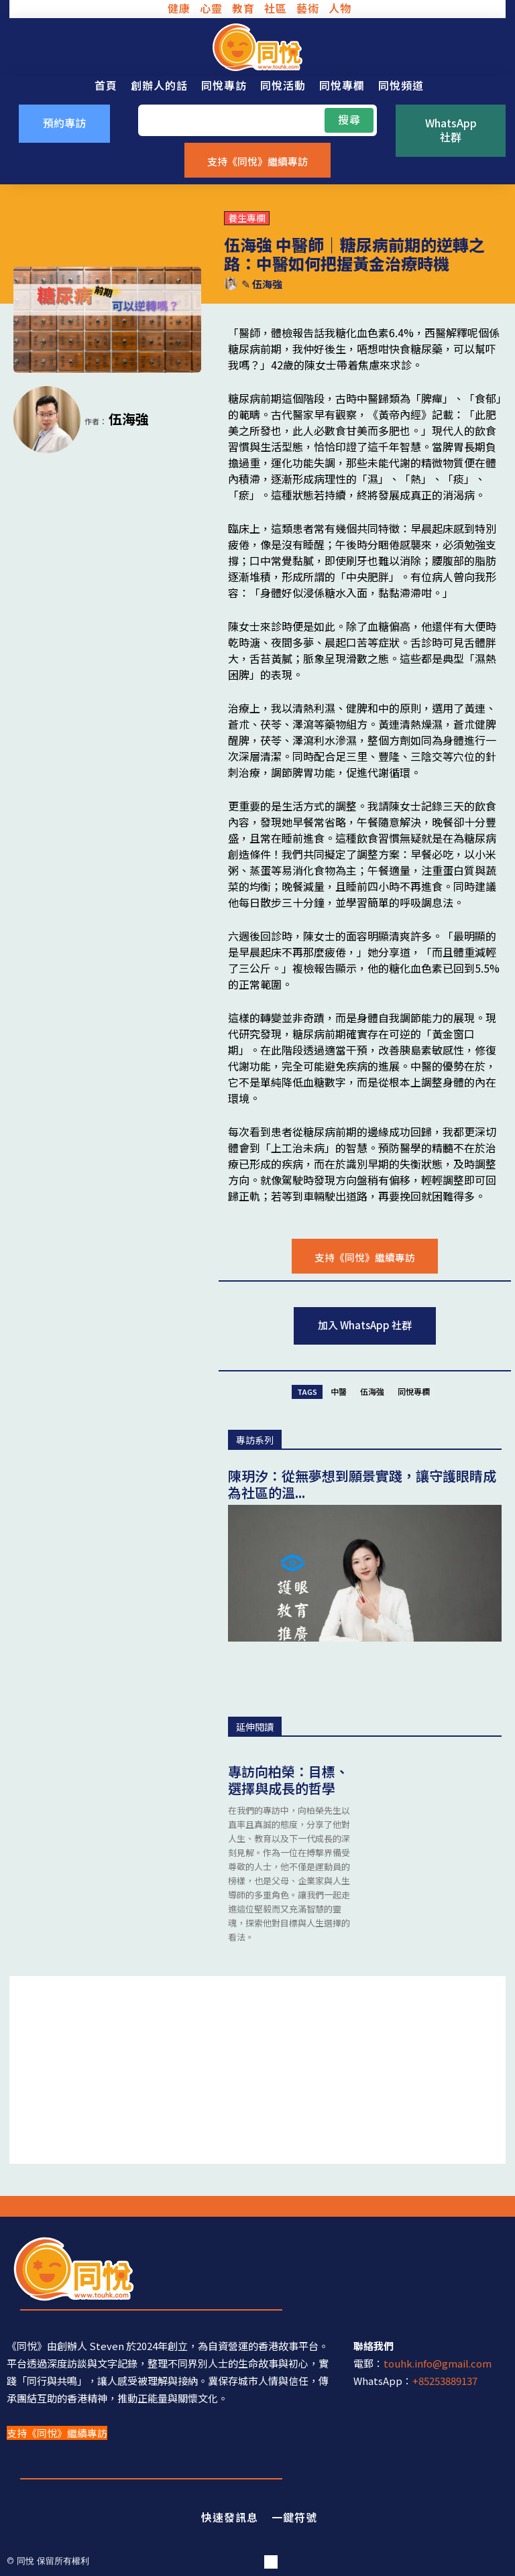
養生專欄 (247, 218)
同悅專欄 (414, 1391)
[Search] (349, 120)
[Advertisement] (257, 2070)
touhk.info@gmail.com (438, 2363)
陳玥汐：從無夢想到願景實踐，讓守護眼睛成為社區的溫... (362, 1484)
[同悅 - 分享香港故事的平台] (257, 47)
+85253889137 (444, 2381)
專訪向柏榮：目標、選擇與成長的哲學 (288, 1780)
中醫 (339, 1391)
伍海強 (267, 284)
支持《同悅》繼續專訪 (57, 2433)
